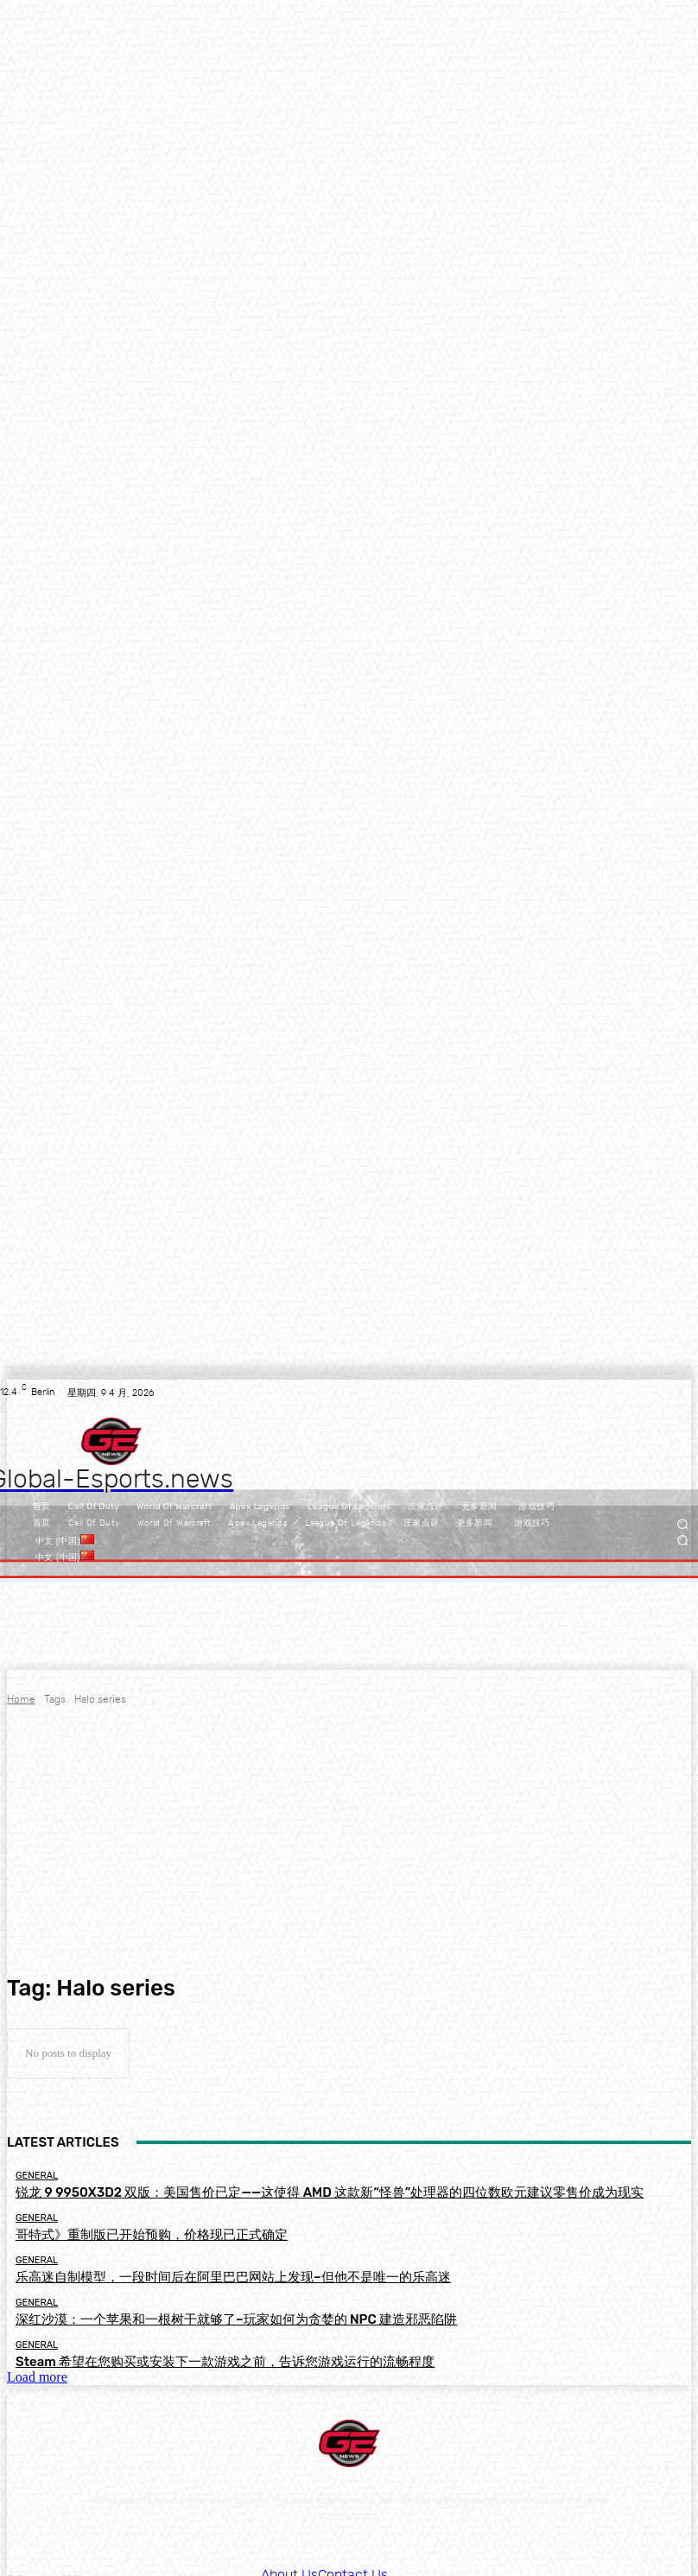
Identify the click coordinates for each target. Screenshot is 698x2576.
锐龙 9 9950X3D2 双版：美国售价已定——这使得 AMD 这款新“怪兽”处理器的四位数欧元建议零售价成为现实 (246, 2190)
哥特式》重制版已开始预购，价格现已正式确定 (115, 2229)
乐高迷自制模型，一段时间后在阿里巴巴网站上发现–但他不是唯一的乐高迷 (175, 2267)
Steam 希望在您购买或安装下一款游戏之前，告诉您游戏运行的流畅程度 (169, 2343)
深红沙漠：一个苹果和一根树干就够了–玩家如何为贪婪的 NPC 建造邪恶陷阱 (177, 2305)
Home (21, 1699)
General (37, 2175)
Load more (37, 2356)
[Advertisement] (349, 1841)
